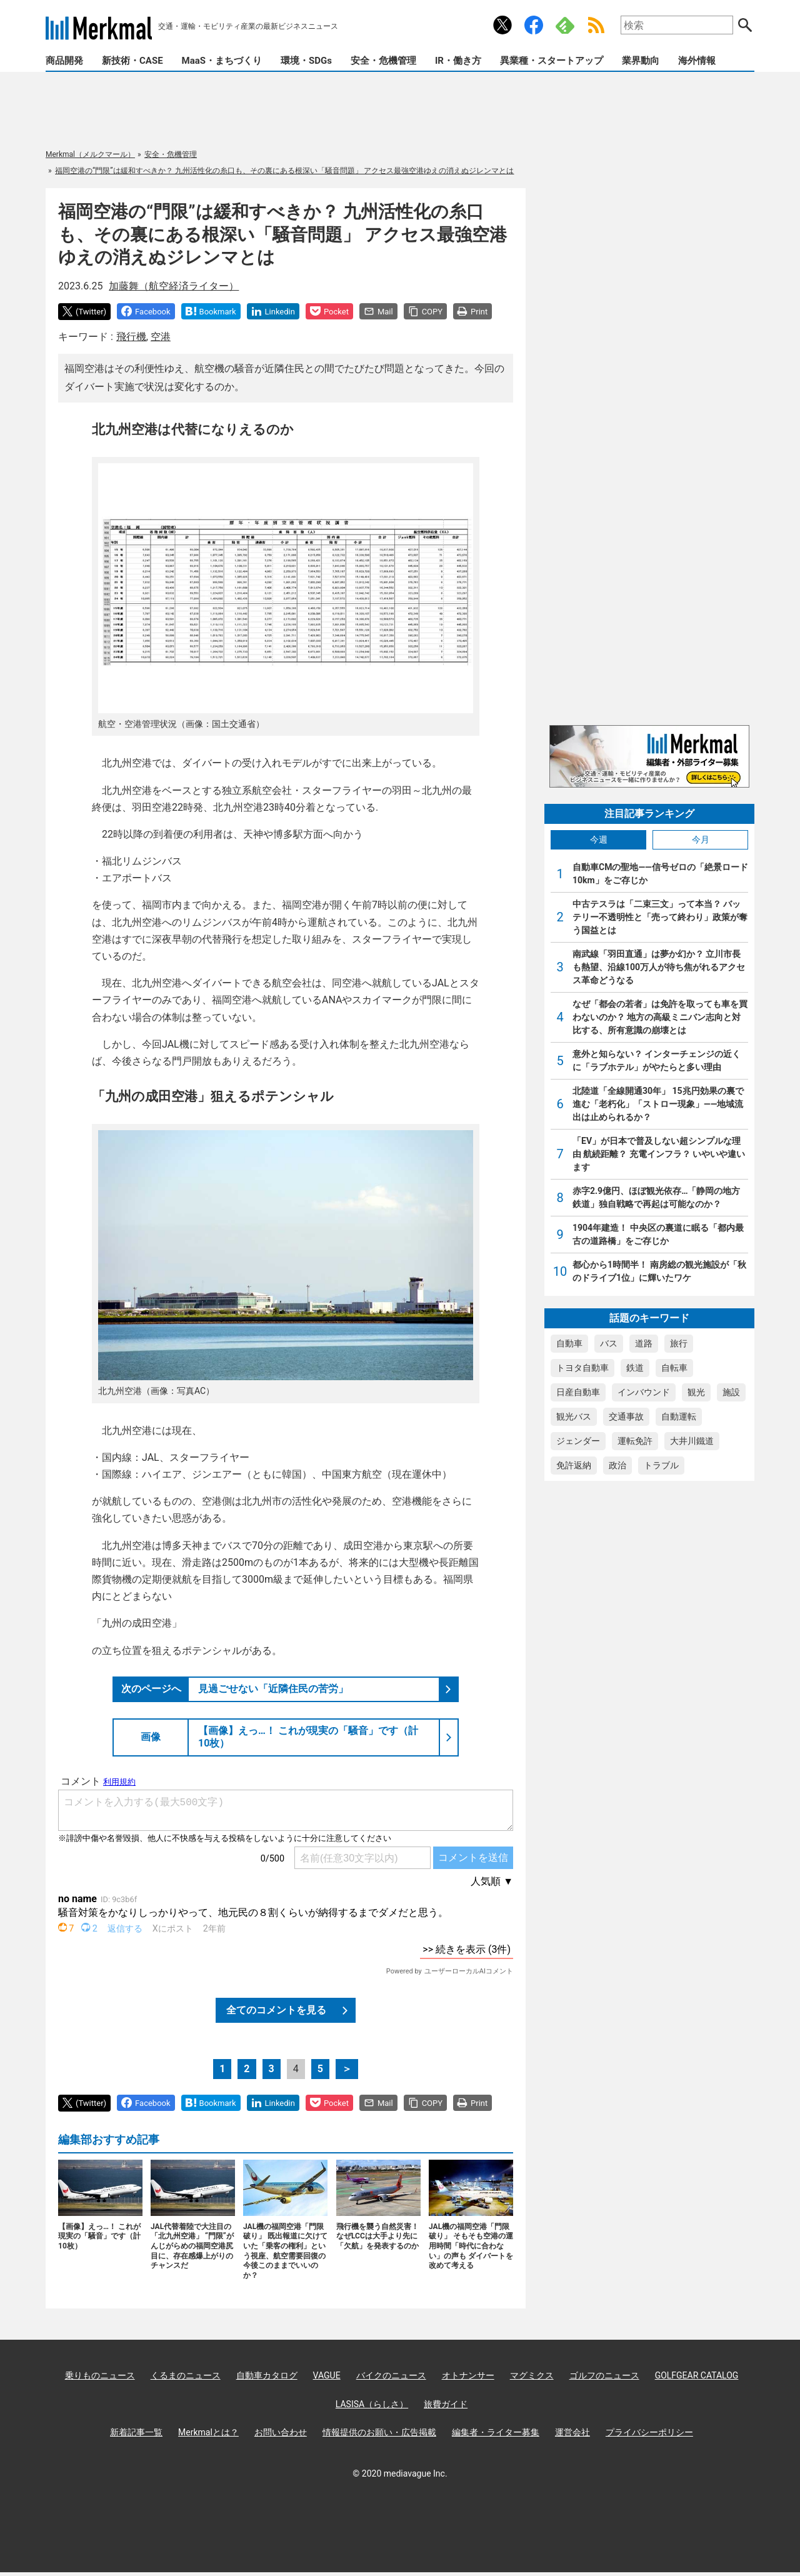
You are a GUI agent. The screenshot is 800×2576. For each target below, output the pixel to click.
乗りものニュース (100, 2375)
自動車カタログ (267, 2375)
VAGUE (327, 2375)
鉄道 (635, 1368)
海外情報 (697, 60)
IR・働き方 (458, 60)
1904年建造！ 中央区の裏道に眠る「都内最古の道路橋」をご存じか (658, 1234)
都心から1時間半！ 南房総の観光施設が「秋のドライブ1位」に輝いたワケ (659, 1271)
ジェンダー (578, 1441)
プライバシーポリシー (649, 2432)
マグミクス (532, 2375)
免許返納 (573, 1465)
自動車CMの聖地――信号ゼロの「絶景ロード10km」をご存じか (660, 873)
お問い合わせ (280, 2432)
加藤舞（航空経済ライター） (174, 286)
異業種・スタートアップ (551, 60)
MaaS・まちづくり (222, 60)
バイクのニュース (391, 2375)
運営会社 (572, 2432)
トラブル (661, 1465)
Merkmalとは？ (208, 2432)
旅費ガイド (446, 2404)
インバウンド (644, 1392)
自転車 (674, 1368)
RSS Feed (596, 25)
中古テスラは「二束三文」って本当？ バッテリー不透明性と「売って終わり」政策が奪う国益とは (660, 917)
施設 (731, 1392)
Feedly (565, 25)
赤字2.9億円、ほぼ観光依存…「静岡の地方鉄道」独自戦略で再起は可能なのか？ (656, 1197)
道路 (643, 1343)
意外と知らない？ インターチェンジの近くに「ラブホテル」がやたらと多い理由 (656, 1060)
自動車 (569, 1343)
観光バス (573, 1416)
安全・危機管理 (383, 60)
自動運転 (678, 1416)
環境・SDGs (306, 60)
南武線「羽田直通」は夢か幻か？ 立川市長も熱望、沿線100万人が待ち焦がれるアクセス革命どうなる (658, 967)
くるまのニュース (186, 2375)
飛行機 (131, 337)
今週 (599, 839)
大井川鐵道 (692, 1441)
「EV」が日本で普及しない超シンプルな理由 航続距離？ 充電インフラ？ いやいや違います (658, 1154)
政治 (617, 1465)
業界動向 (640, 60)
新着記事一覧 (136, 2432)
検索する (745, 25)
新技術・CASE (132, 60)
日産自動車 (578, 1392)
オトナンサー (468, 2375)
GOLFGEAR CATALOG (697, 2375)
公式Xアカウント (502, 25)
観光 (696, 1392)
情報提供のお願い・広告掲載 (379, 2432)
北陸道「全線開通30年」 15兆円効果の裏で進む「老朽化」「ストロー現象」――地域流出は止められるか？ (658, 1104)
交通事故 (626, 1416)
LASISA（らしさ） (372, 2404)
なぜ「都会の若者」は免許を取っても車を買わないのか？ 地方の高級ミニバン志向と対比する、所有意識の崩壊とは (660, 1017)
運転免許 (635, 1441)
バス (609, 1343)
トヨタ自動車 (582, 1368)
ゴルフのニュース (604, 2375)
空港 (161, 337)
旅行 (679, 1343)
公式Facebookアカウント (533, 25)
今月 (700, 839)
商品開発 (64, 60)
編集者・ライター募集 (495, 2432)
